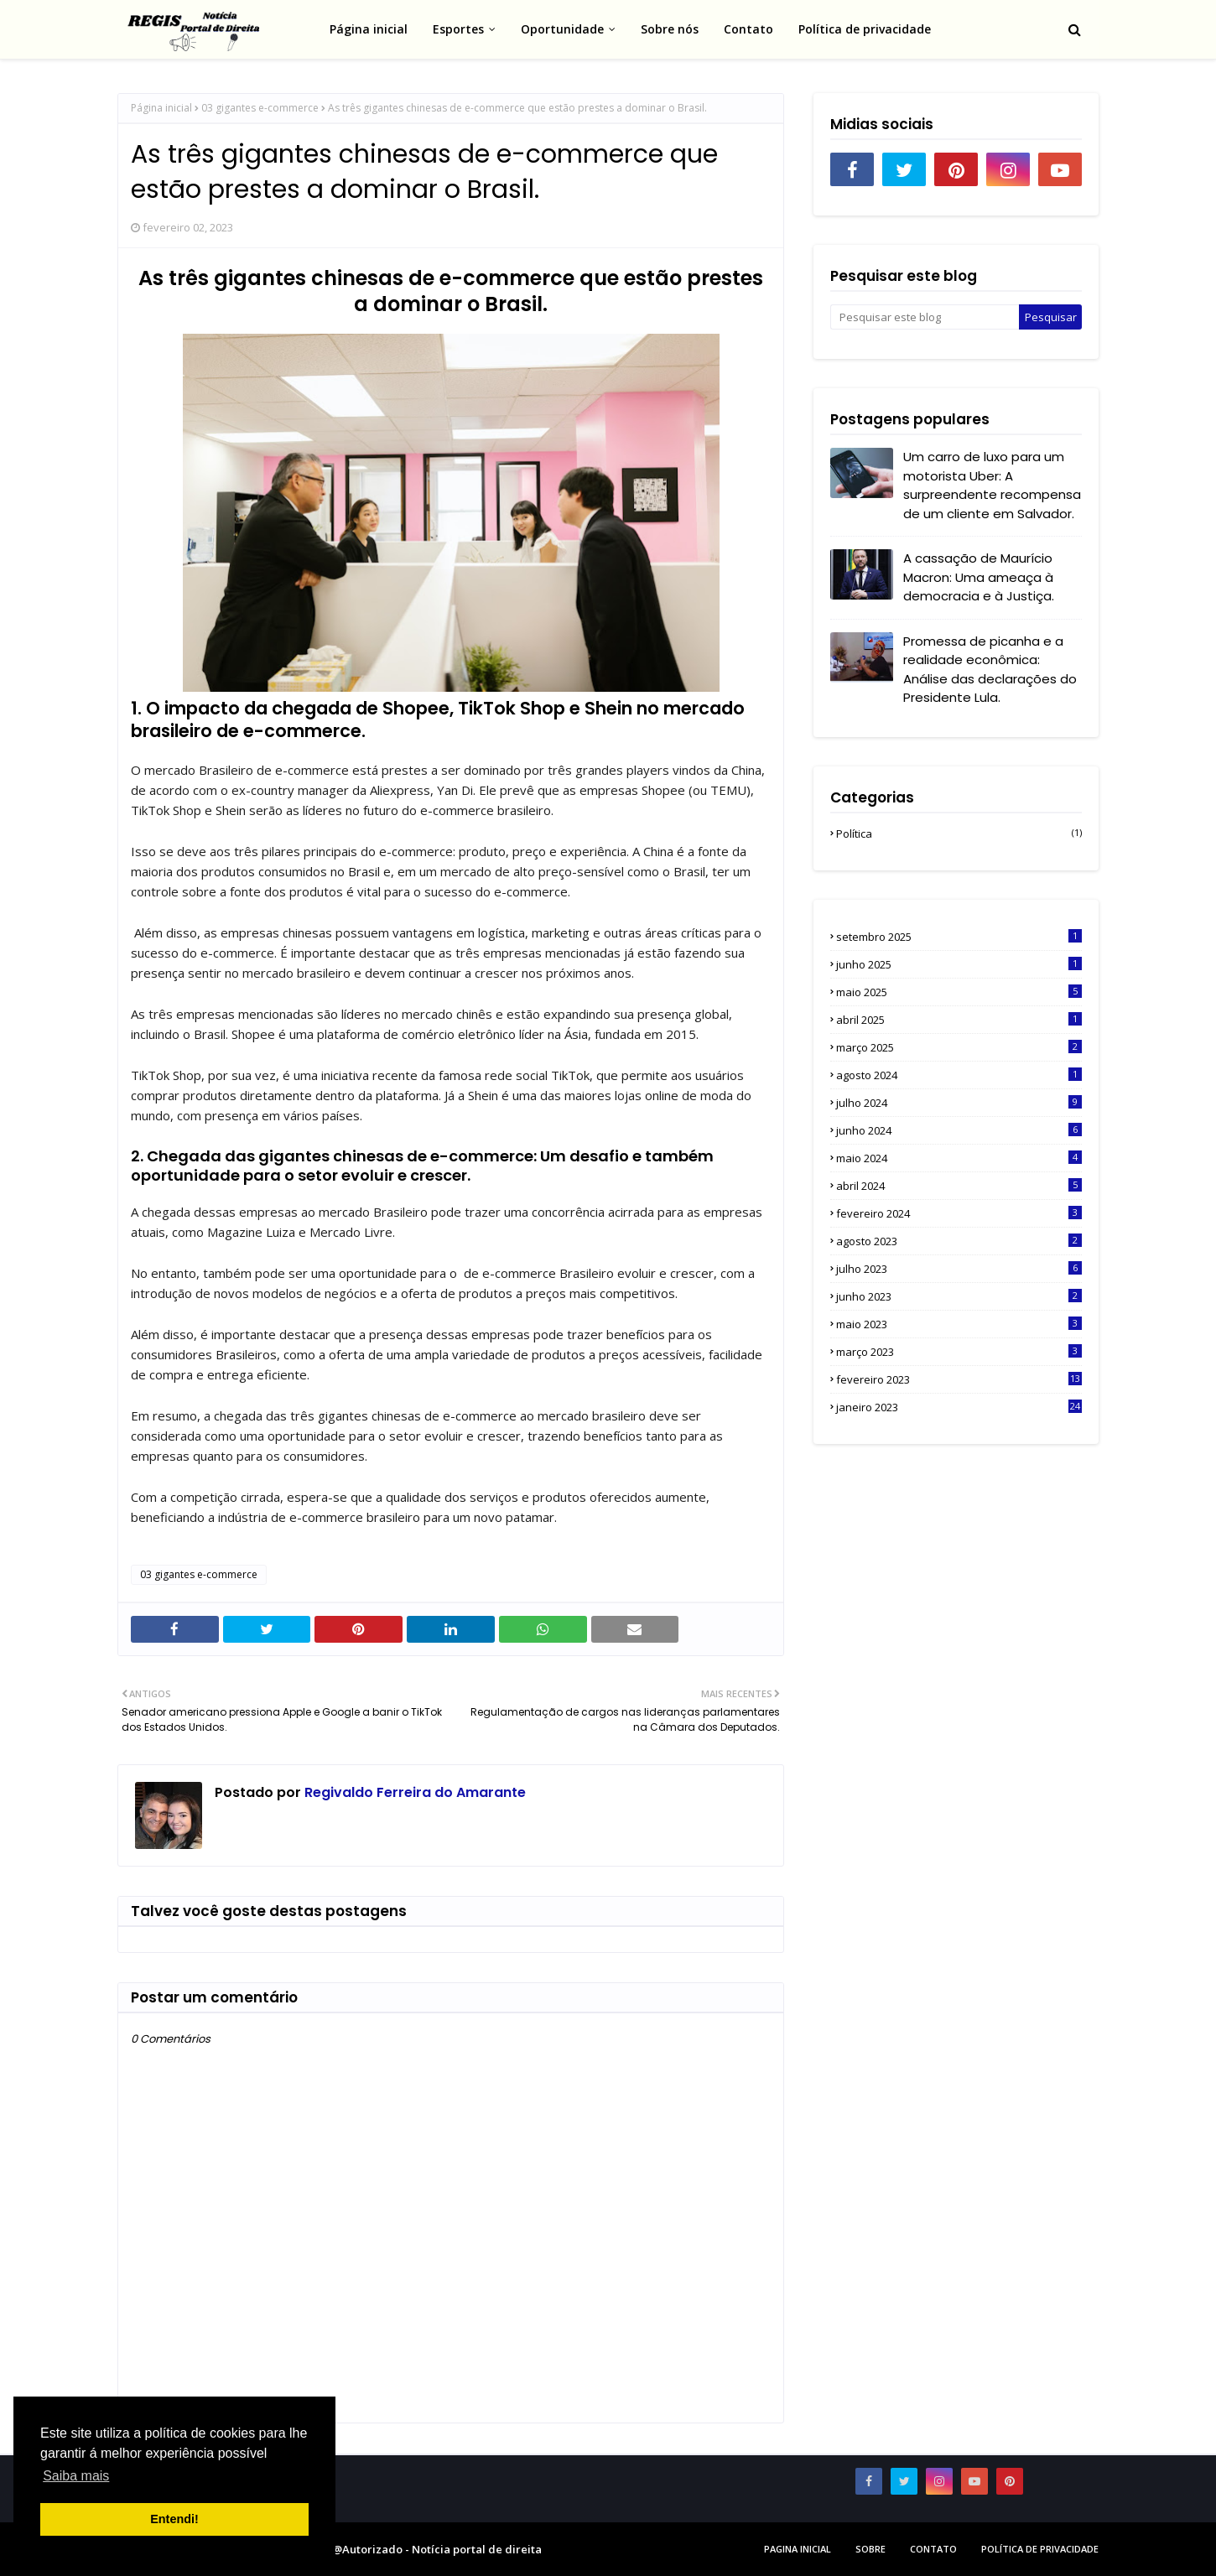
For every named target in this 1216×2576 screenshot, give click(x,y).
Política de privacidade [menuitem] (864, 29)
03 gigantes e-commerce (260, 108)
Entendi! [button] (174, 2519)
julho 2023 (959, 1268)
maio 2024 (959, 1158)
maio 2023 (959, 1324)
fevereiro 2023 (959, 1379)
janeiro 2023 (959, 1407)
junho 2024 (959, 1130)
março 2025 (959, 1047)
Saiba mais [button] (76, 2476)
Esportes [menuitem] (458, 29)
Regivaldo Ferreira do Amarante (413, 1792)
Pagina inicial (797, 2548)
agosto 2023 (959, 1241)
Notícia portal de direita (477, 2549)
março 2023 (959, 1351)
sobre (870, 2548)
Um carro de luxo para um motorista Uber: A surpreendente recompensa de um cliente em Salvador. (992, 485)
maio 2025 (959, 992)
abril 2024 (959, 1185)
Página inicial (161, 108)
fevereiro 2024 (959, 1213)
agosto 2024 (959, 1075)
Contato (933, 2548)
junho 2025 (959, 964)
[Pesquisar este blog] (924, 317)
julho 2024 (959, 1102)
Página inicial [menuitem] (369, 29)
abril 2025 (959, 1019)
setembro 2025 (959, 936)
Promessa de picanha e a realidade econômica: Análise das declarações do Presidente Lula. (990, 669)
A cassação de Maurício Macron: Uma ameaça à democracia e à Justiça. (978, 577)
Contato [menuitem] (748, 29)
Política (959, 833)
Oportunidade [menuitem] (562, 29)
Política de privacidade (1040, 2548)
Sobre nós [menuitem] (670, 29)
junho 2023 (959, 1296)
